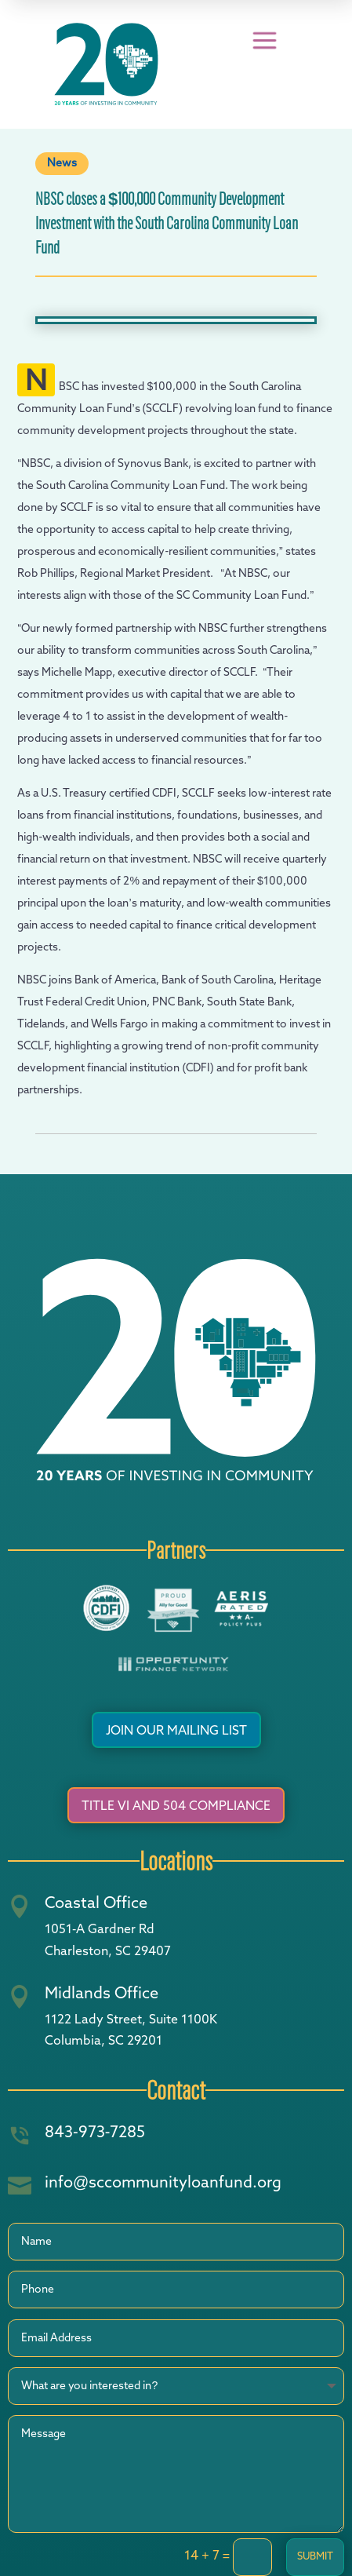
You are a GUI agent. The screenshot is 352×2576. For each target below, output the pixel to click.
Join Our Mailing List (176, 1731)
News (62, 163)
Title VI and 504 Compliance (176, 1807)
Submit (315, 2557)
